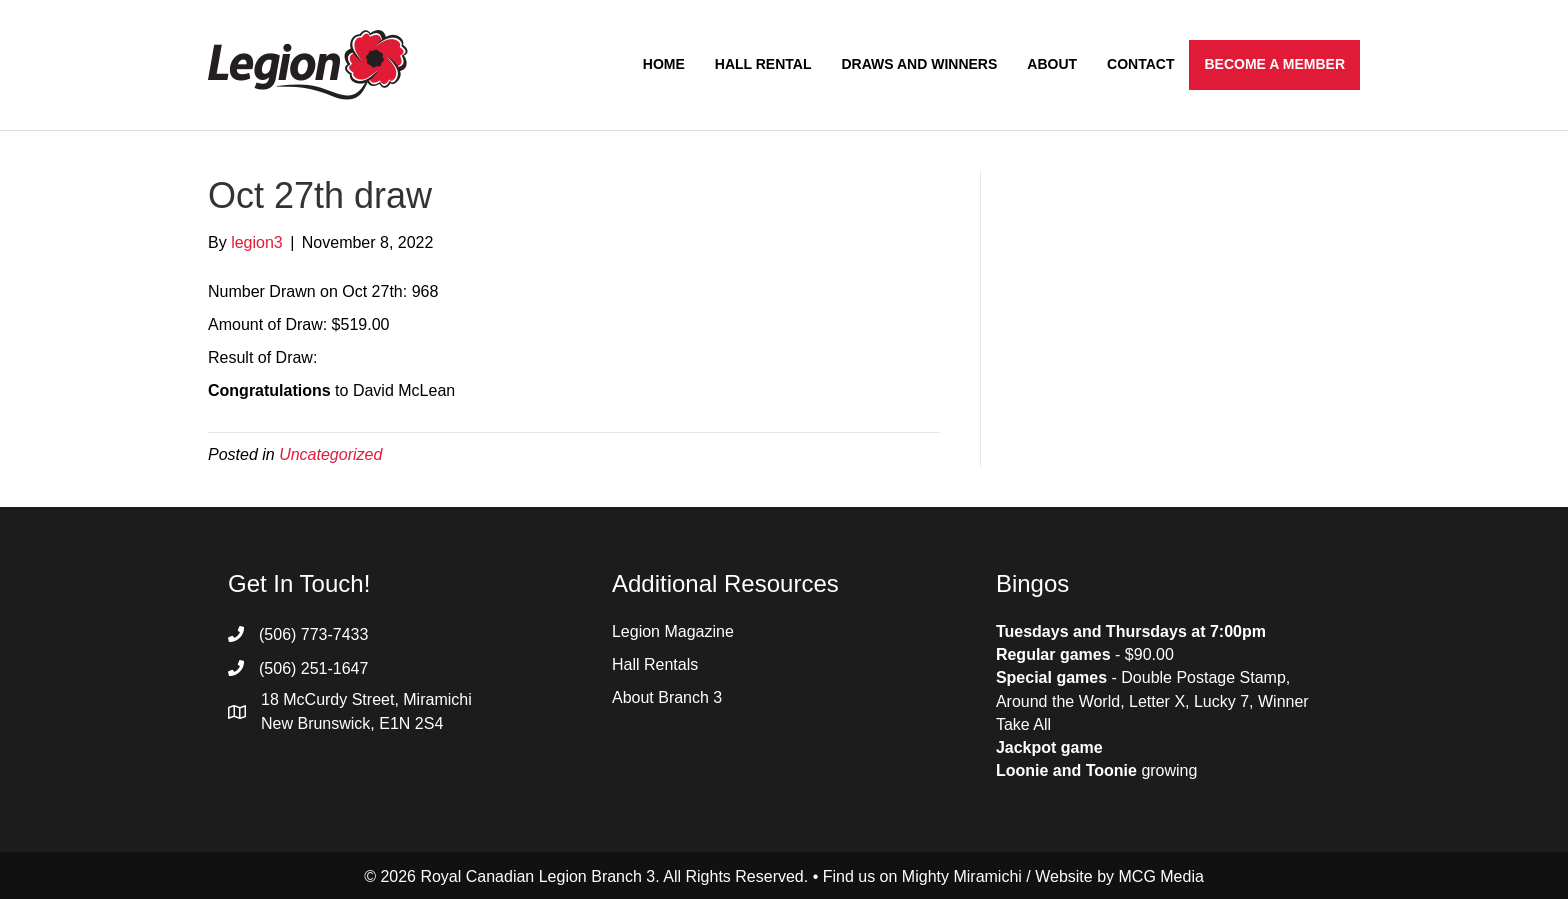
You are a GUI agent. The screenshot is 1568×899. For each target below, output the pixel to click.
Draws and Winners (919, 64)
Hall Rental (763, 64)
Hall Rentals (655, 664)
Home (664, 64)
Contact (1140, 64)
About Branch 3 (667, 697)
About (1052, 64)
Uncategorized (330, 454)
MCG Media (1161, 876)
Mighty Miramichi (962, 876)
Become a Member (1274, 64)
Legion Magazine (673, 631)
